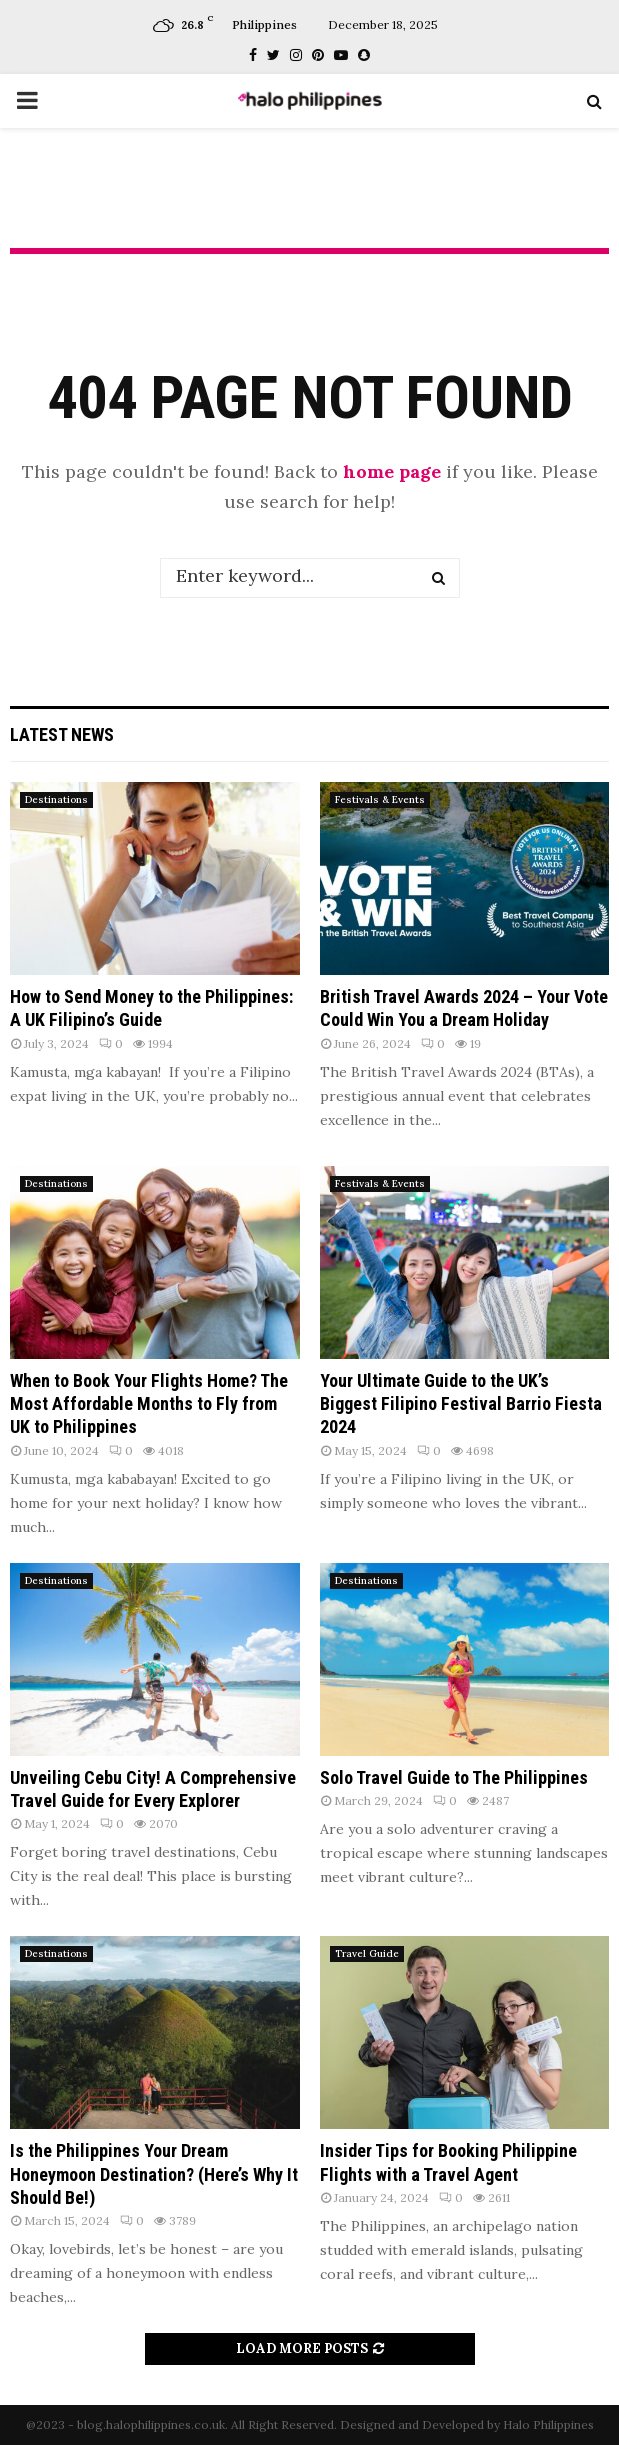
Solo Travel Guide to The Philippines (454, 1777)
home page (392, 471)
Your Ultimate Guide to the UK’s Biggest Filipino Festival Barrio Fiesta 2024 (461, 1404)
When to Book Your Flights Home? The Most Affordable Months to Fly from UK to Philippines (149, 1404)
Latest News (62, 734)
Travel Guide (367, 1953)
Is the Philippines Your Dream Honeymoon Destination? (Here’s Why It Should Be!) (154, 2174)
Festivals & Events (380, 799)
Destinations (56, 799)
